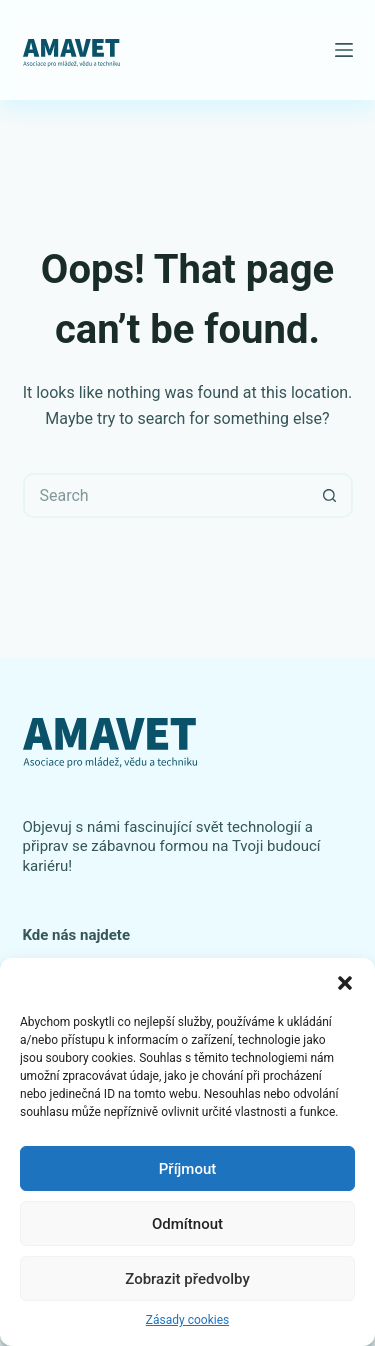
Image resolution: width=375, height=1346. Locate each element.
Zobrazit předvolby (187, 1279)
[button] (345, 983)
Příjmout (187, 1169)
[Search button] (330, 495)
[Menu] (344, 50)
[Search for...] (165, 495)
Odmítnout (187, 1224)
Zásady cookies (187, 1320)
